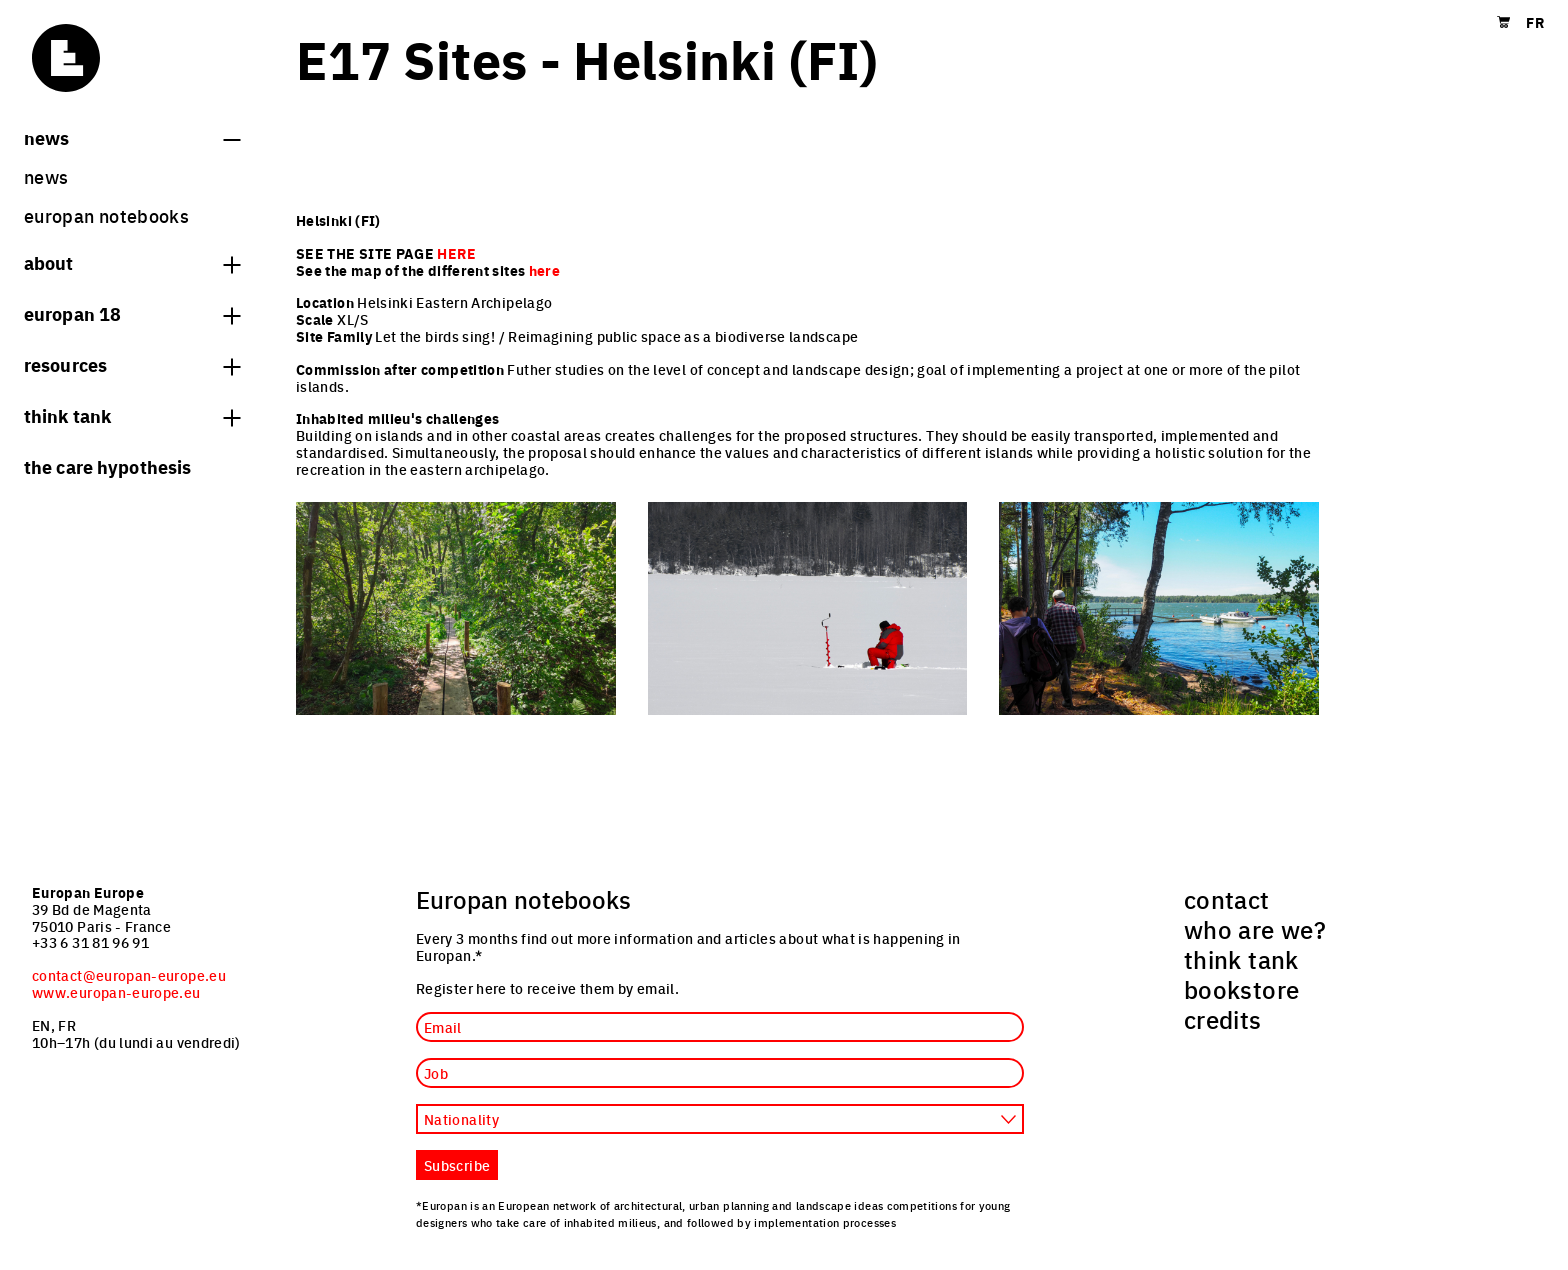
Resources (132, 364)
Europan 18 (132, 313)
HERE (456, 253)
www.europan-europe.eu (116, 992)
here (544, 270)
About (132, 262)
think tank (132, 415)
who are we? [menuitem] (1255, 929)
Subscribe (457, 1165)
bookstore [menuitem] (1241, 989)
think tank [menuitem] (1241, 959)
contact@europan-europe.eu (129, 975)
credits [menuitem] (1223, 1019)
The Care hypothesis (107, 466)
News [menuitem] (46, 176)
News (132, 137)
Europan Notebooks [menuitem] (106, 215)
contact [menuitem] (1227, 899)
